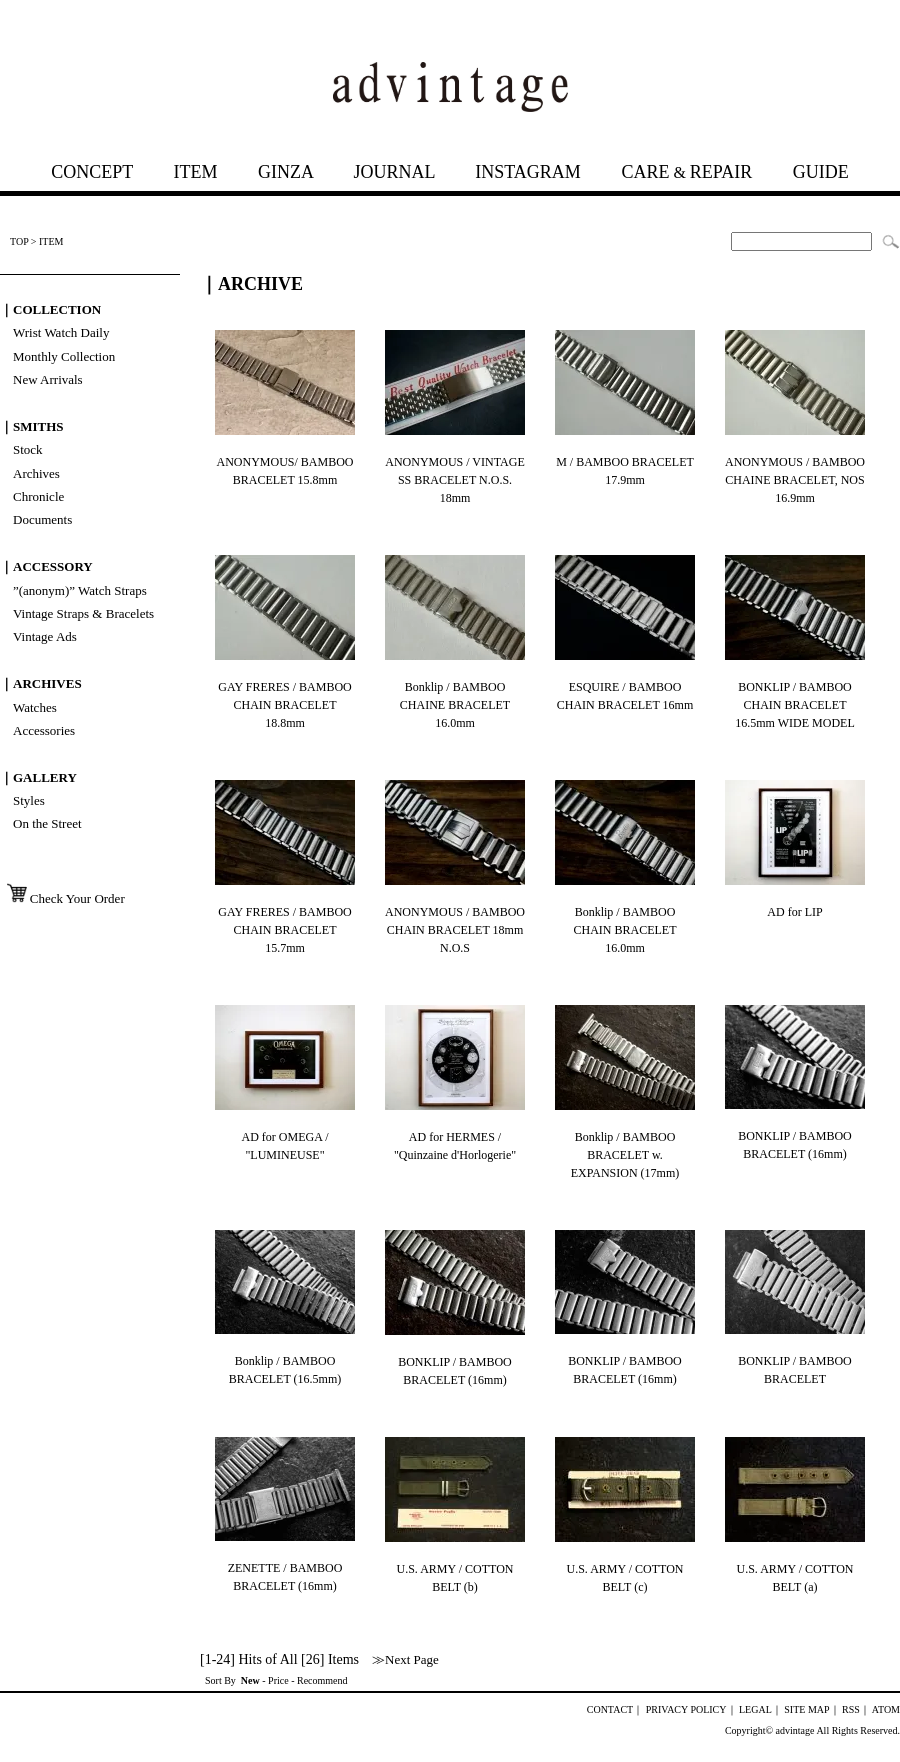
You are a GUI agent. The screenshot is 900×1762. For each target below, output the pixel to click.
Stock (28, 449)
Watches (35, 707)
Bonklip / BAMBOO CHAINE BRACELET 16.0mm (455, 705)
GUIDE (821, 172)
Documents (42, 519)
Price (278, 1680)
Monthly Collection (64, 356)
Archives (36, 473)
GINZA (285, 172)
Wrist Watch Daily (61, 332)
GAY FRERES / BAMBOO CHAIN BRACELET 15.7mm (284, 930)
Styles (29, 800)
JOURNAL (393, 172)
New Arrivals (48, 379)
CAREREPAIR (686, 172)
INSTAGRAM (528, 172)
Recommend (322, 1680)
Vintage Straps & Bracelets (83, 613)
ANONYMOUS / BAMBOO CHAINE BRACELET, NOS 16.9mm (795, 480)
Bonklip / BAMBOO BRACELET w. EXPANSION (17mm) (625, 1155)
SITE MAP (806, 1709)
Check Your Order (63, 898)
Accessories (44, 730)
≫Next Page (405, 1659)
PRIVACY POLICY (686, 1709)
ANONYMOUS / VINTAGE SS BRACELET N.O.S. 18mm (454, 480)
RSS (851, 1709)
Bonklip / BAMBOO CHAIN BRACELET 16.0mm (625, 930)
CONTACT (610, 1709)
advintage (795, 1730)
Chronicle (38, 496)
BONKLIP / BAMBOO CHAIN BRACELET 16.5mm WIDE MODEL (794, 705)
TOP (19, 241)
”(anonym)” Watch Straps (80, 590)
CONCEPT (92, 172)
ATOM (886, 1709)
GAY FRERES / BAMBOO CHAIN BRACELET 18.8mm (284, 705)
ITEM (195, 172)
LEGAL (755, 1709)
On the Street (47, 823)
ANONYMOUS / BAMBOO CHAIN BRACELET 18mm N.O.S (455, 930)
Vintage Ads (45, 636)
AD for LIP (794, 912)
